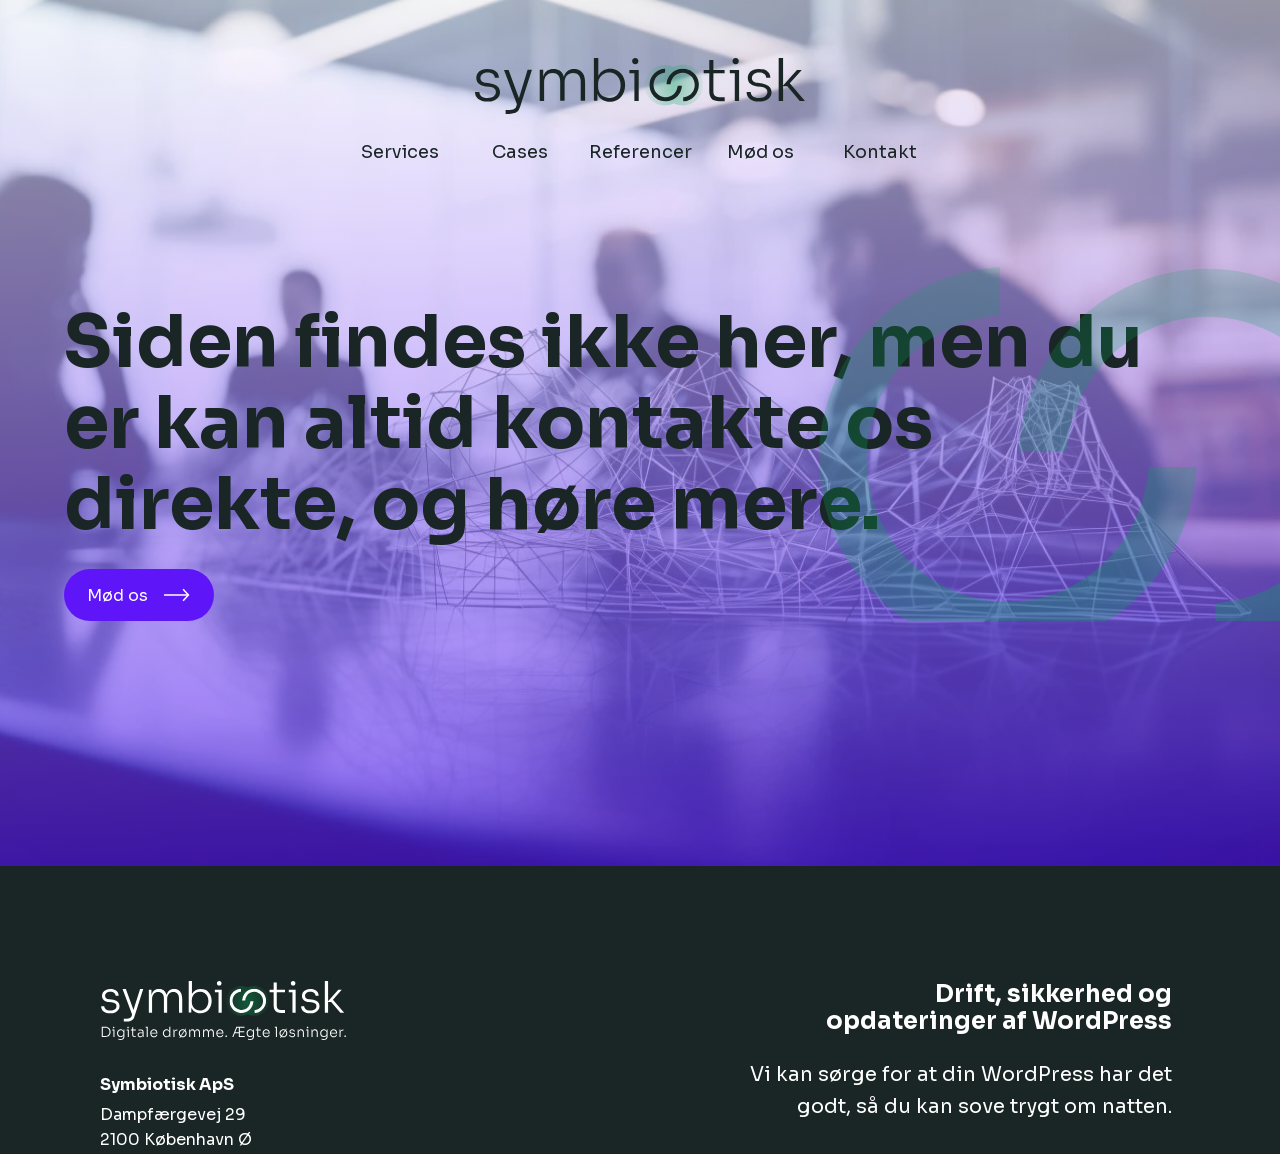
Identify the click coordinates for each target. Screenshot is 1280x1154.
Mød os (138, 595)
